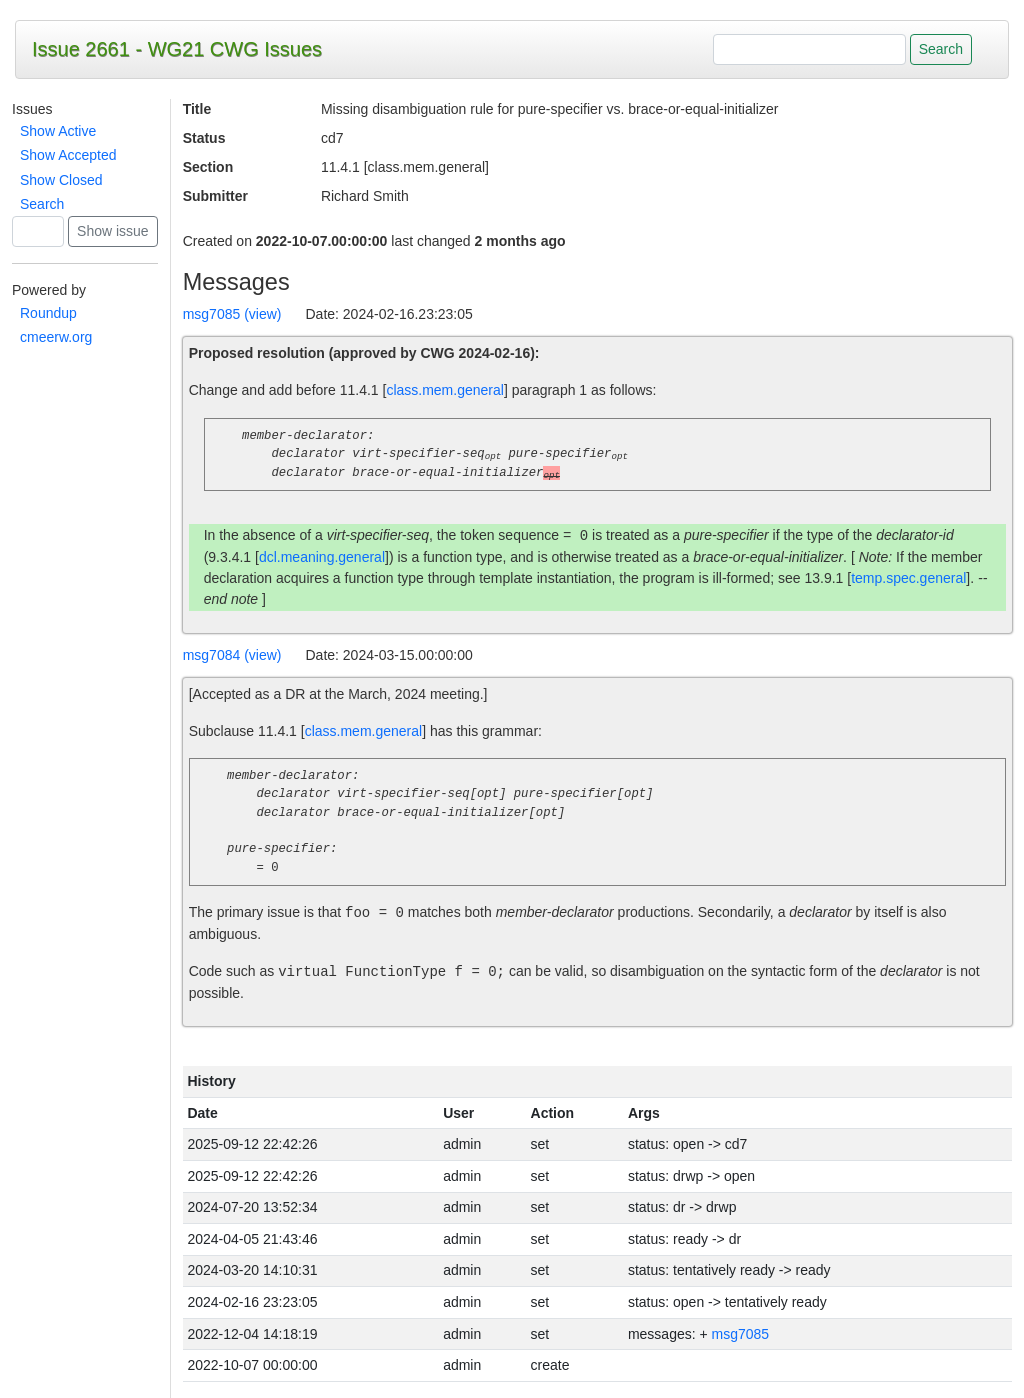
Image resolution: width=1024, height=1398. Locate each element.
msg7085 (741, 1334)
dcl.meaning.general (322, 557)
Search (42, 204)
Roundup (48, 313)
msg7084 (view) (232, 655)
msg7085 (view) (232, 314)
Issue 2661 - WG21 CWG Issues (177, 49)
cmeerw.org (56, 337)
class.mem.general (445, 390)
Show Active (58, 131)
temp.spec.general (908, 578)
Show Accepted (68, 155)
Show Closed (61, 180)
